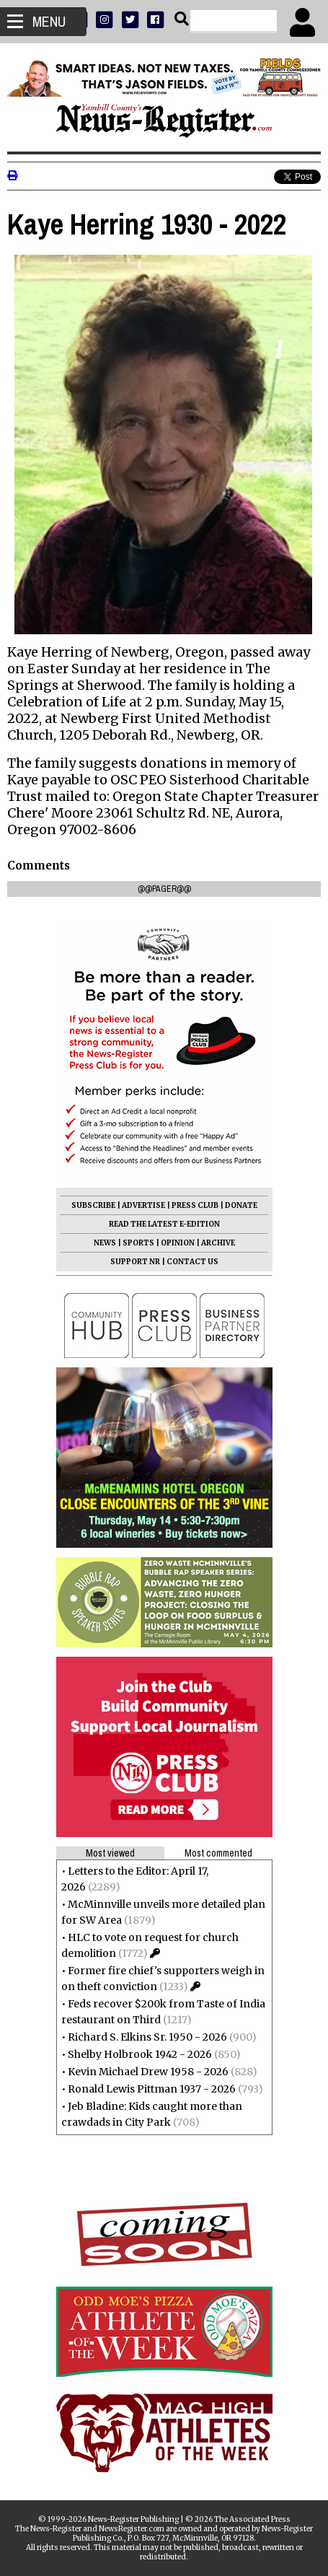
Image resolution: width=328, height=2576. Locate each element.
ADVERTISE (143, 1205)
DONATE (241, 1205)
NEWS (105, 1243)
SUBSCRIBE (93, 1205)
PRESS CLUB (195, 1205)
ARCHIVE (218, 1243)
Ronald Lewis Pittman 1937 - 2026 (152, 2088)
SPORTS (138, 1243)
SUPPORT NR (135, 1261)
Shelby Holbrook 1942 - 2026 (140, 2054)
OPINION (178, 1243)
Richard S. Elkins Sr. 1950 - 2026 (147, 2036)
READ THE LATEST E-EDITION (164, 1224)
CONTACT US (192, 1261)
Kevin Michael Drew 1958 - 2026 (148, 2071)
